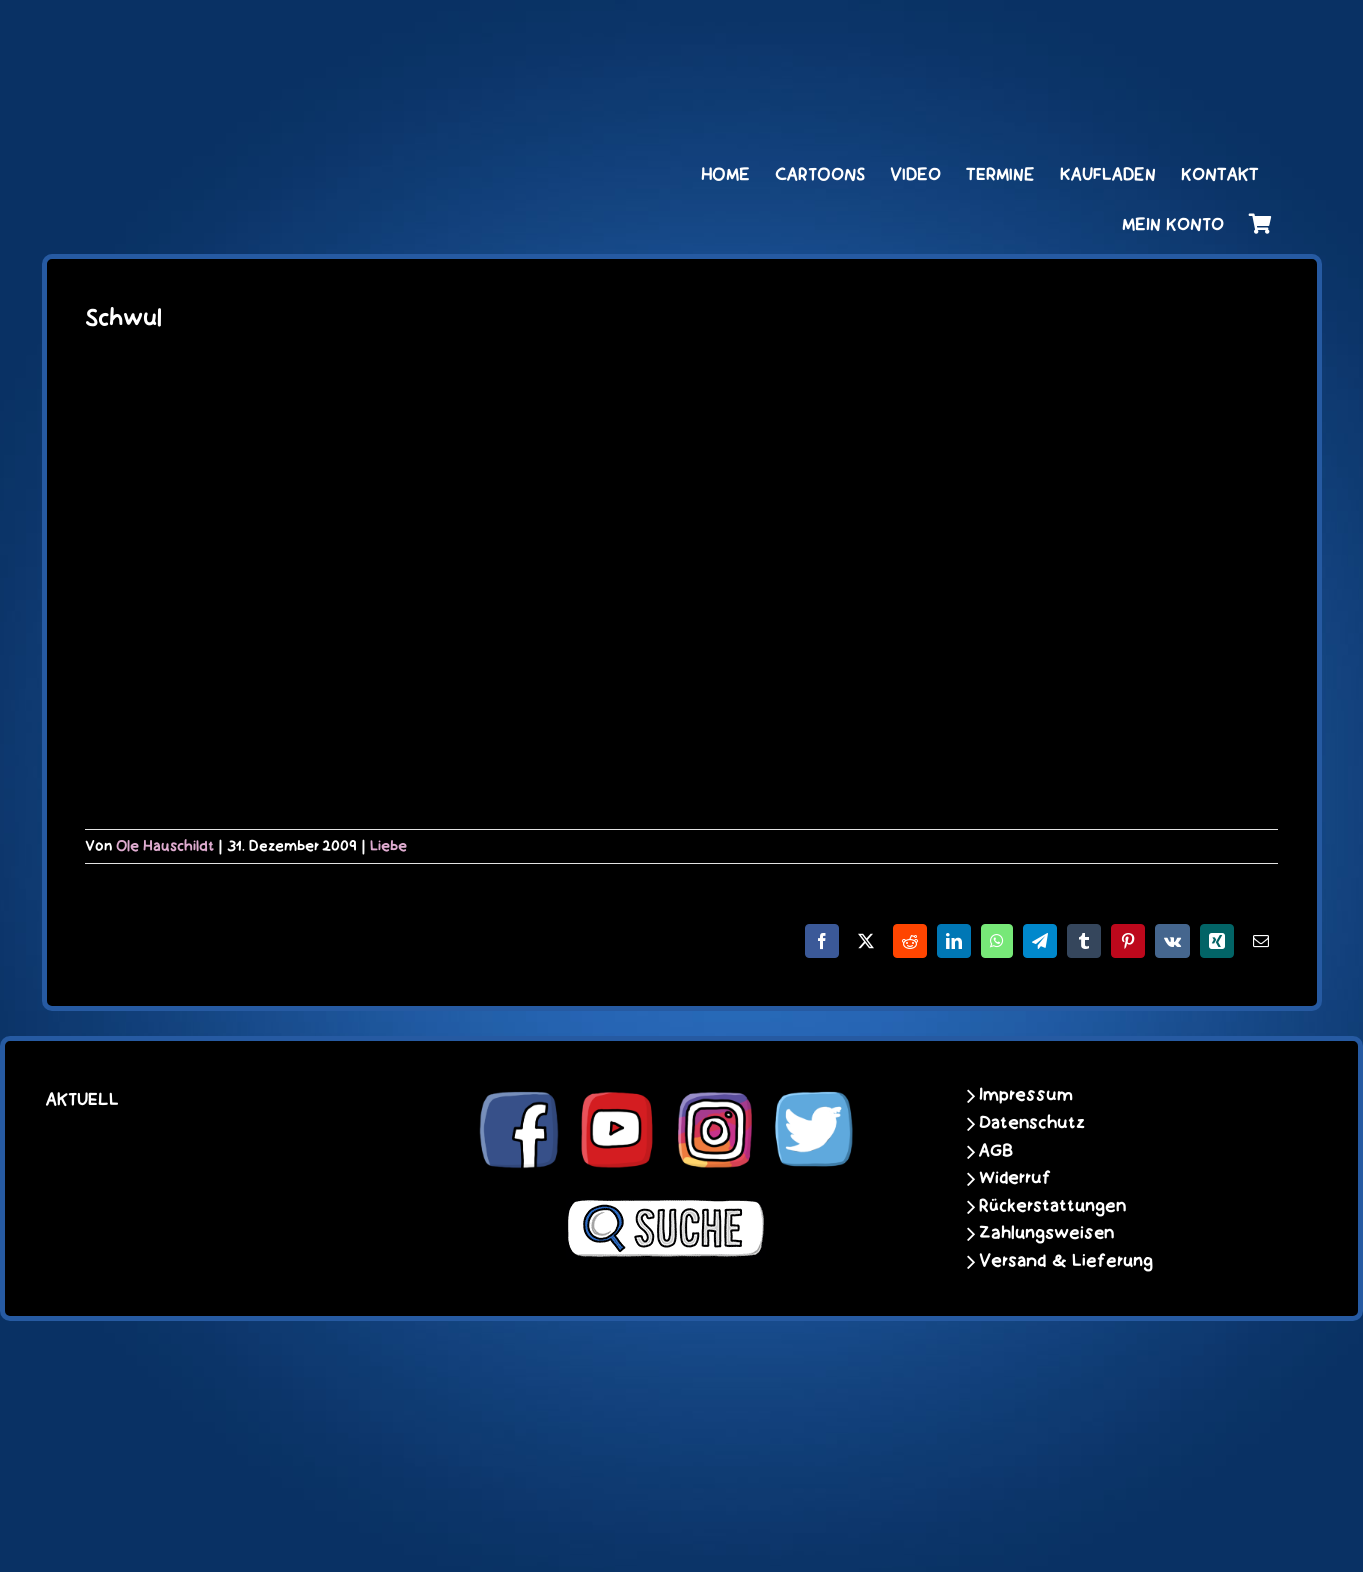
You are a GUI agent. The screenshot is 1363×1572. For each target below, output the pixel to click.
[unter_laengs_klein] (1197, 37)
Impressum (1026, 1095)
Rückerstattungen (1052, 1206)
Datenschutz (1032, 1123)
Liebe (388, 846)
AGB (996, 1151)
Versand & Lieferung (1066, 1261)
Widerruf (1015, 1178)
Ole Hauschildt (165, 846)
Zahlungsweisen (1046, 1233)
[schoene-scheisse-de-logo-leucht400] (291, 37)
